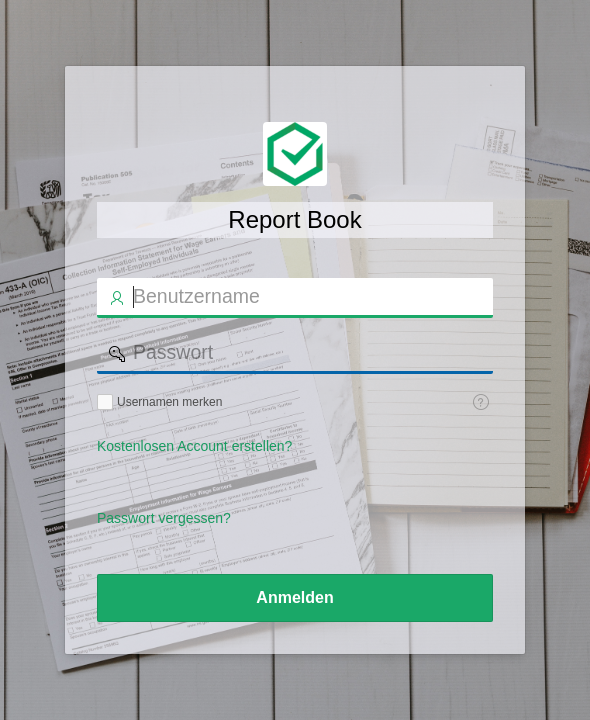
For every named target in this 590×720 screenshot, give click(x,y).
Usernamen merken (169, 402)
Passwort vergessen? (164, 518)
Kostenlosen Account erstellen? (194, 446)
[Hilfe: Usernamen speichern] (481, 402)
